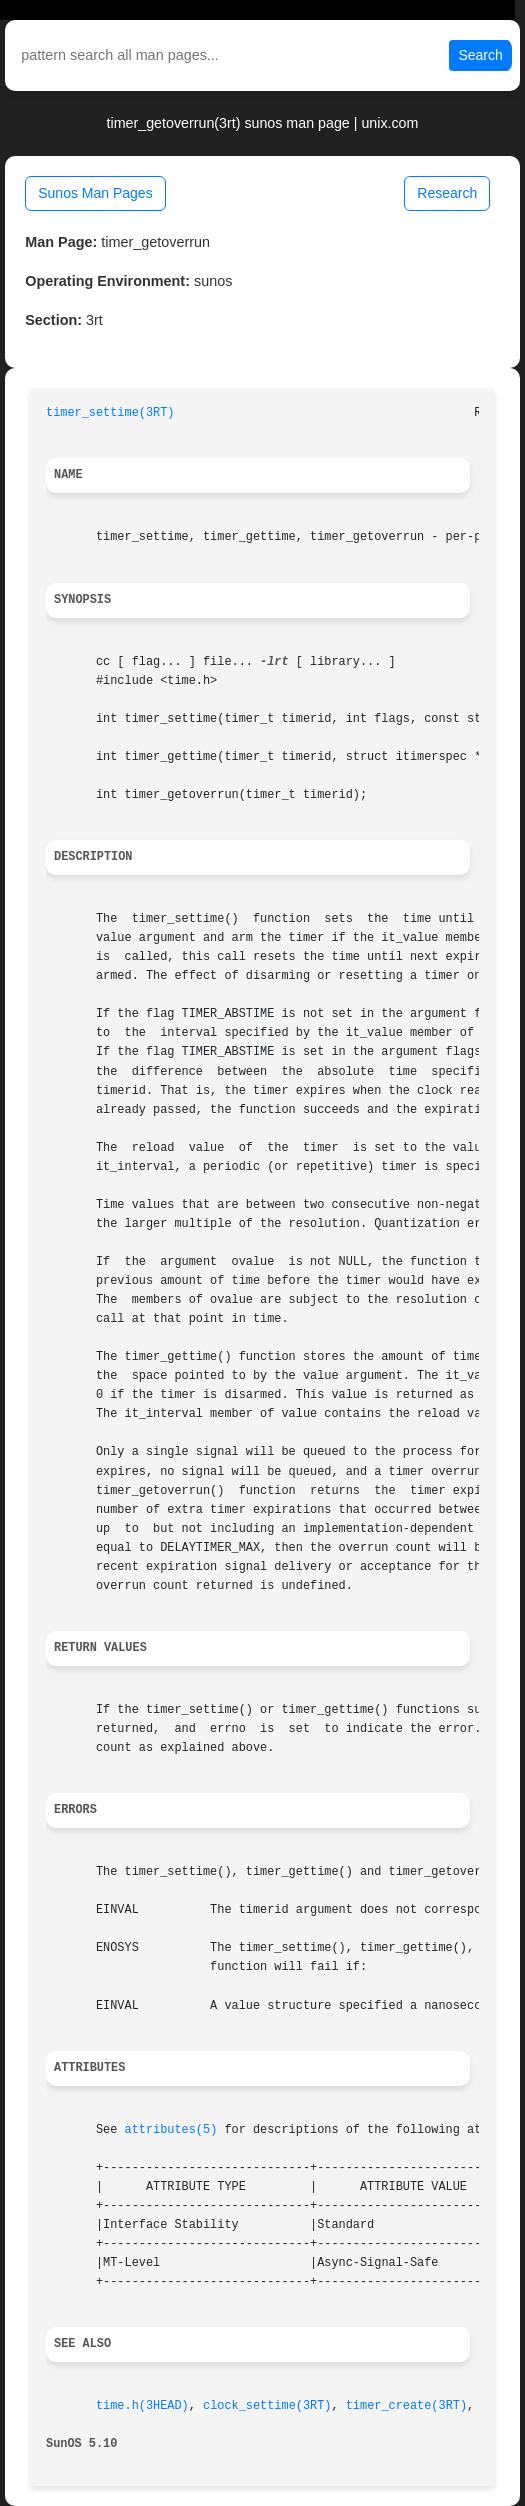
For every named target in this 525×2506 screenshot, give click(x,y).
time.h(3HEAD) (142, 2406)
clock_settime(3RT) (267, 2406)
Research (447, 193)
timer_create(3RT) (406, 2406)
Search (480, 55)
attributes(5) (171, 2130)
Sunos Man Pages (95, 193)
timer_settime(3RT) (110, 413)
